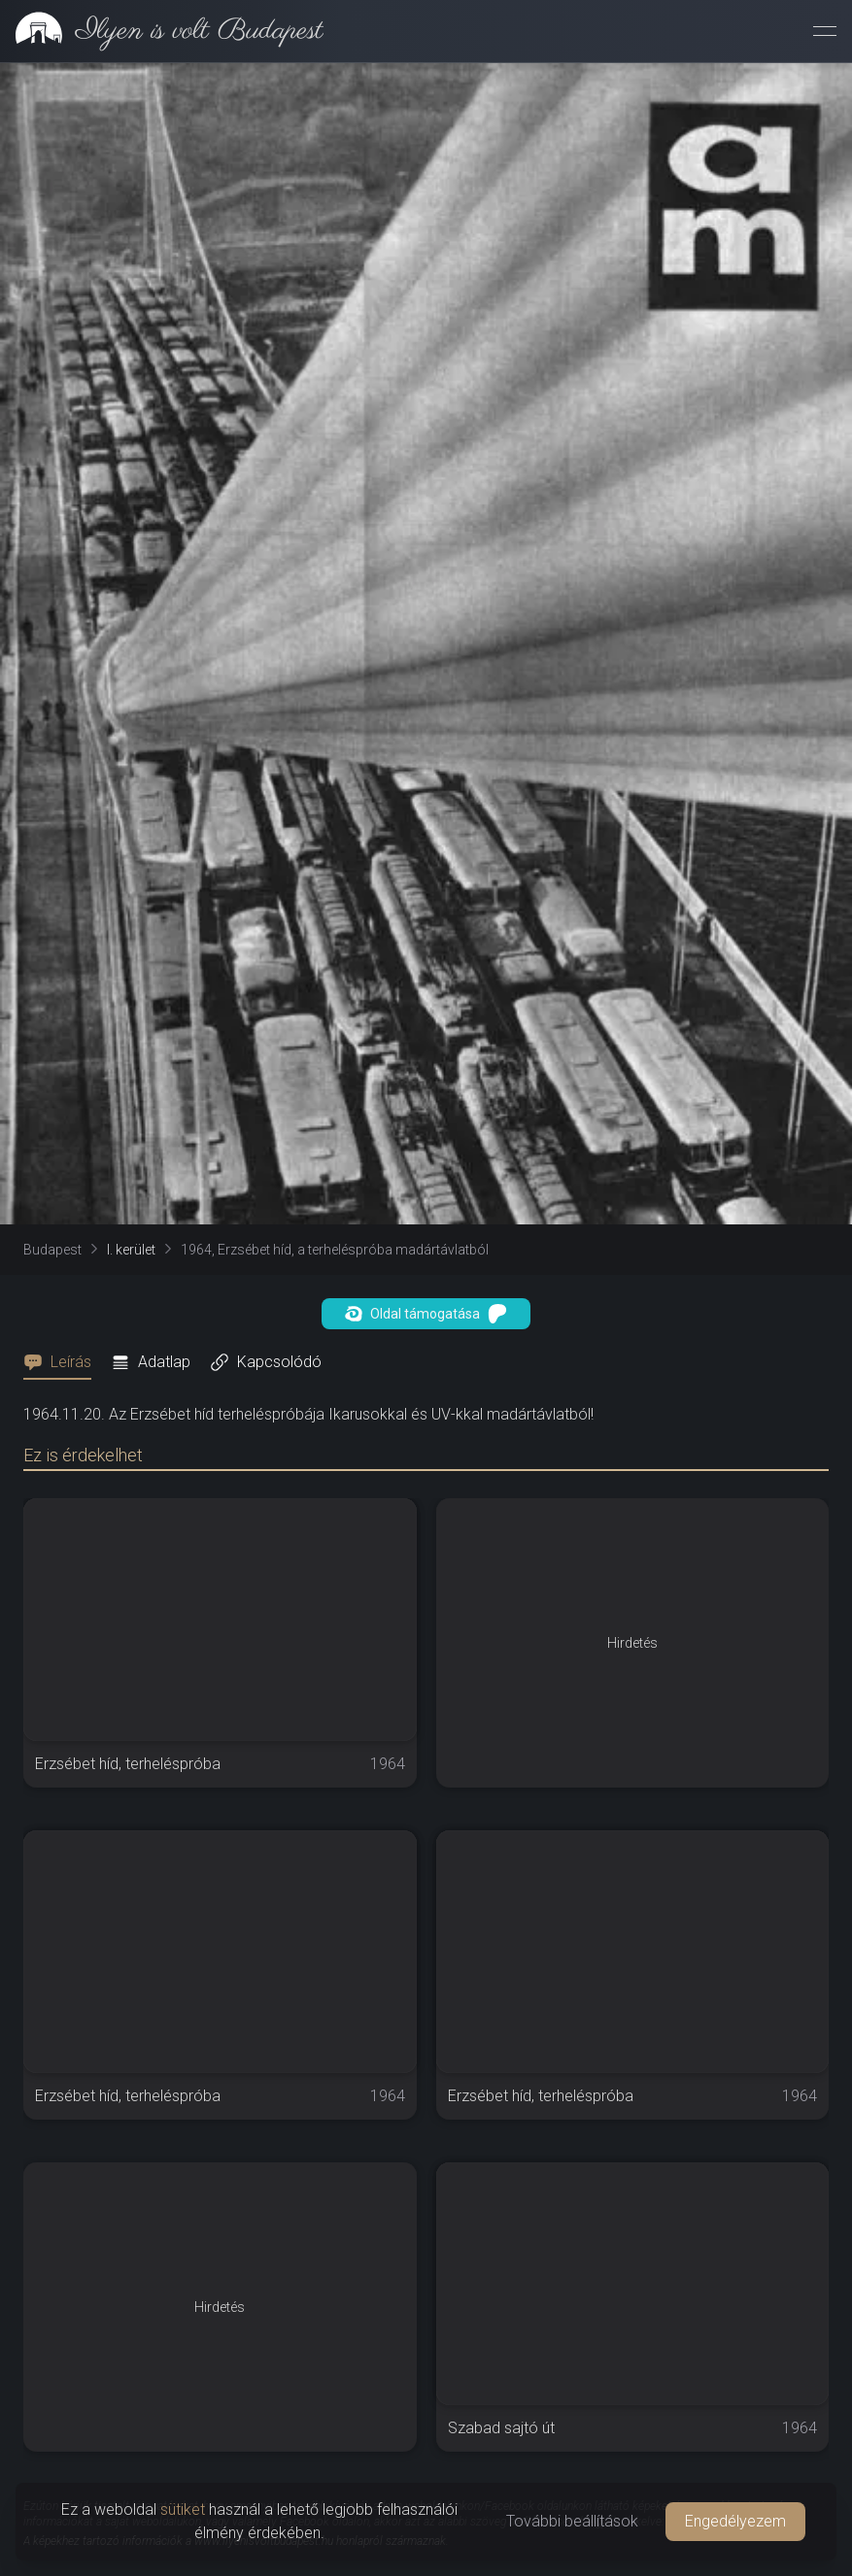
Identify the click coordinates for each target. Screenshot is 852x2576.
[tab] (63, 1362)
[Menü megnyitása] (824, 31)
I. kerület (131, 1249)
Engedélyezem (735, 2521)
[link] (162, 31)
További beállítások (572, 2521)
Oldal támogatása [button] (426, 1313)
